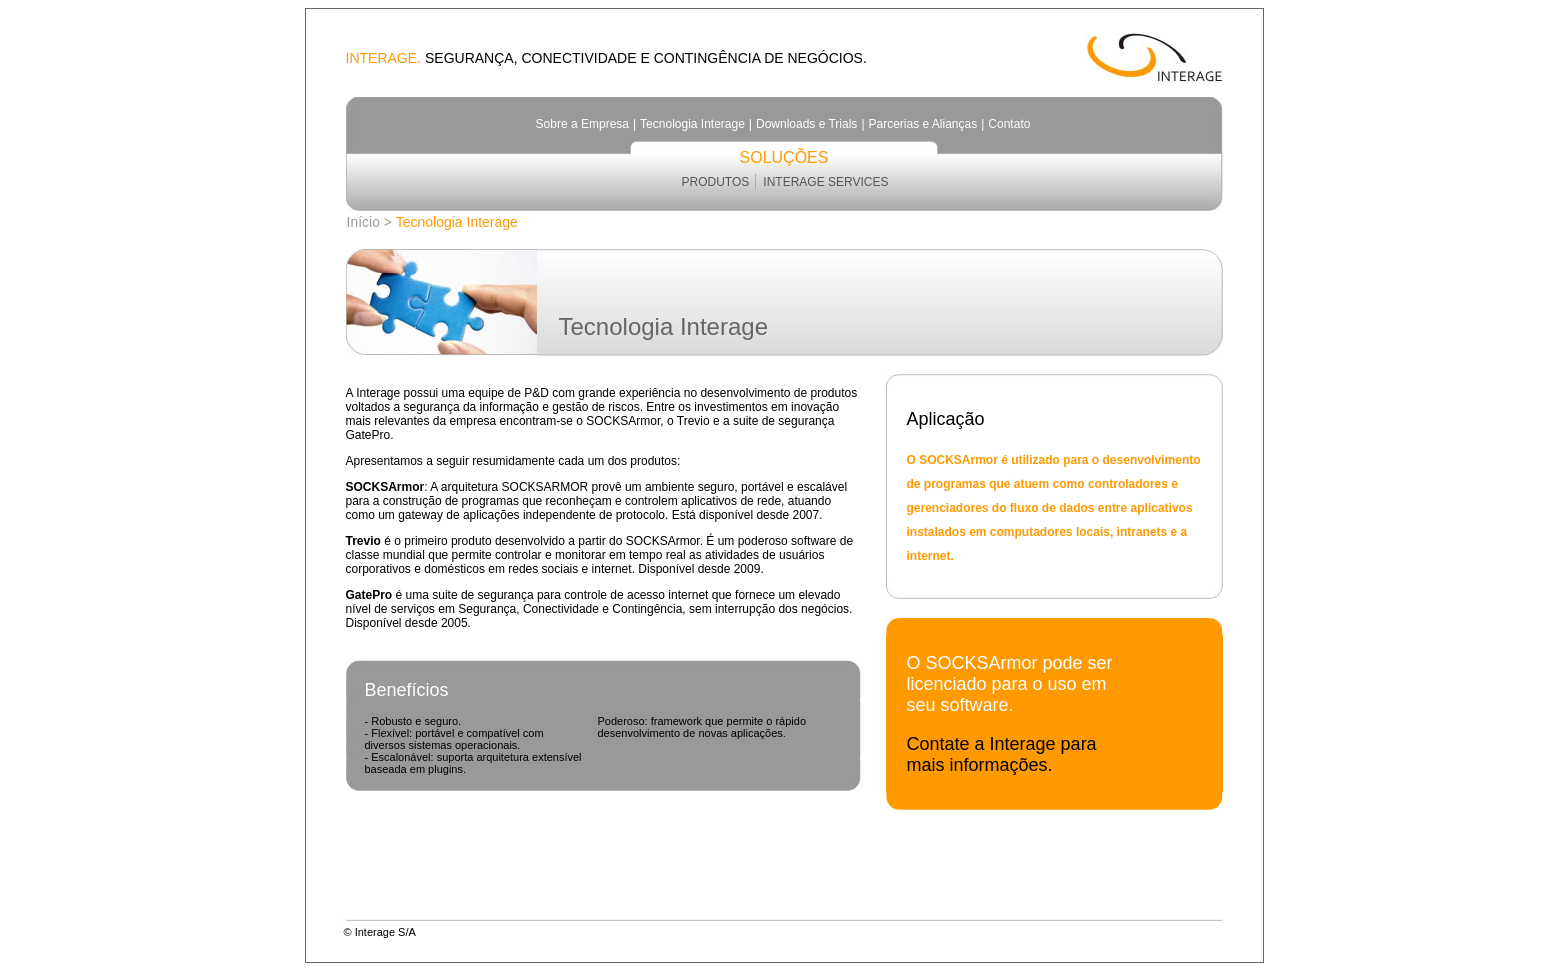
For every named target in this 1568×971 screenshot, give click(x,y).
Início (363, 222)
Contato (1009, 124)
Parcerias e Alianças (923, 124)
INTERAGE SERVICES (825, 182)
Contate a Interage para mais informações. (1002, 754)
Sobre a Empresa (582, 124)
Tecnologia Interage (692, 124)
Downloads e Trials (806, 124)
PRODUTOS (715, 182)
